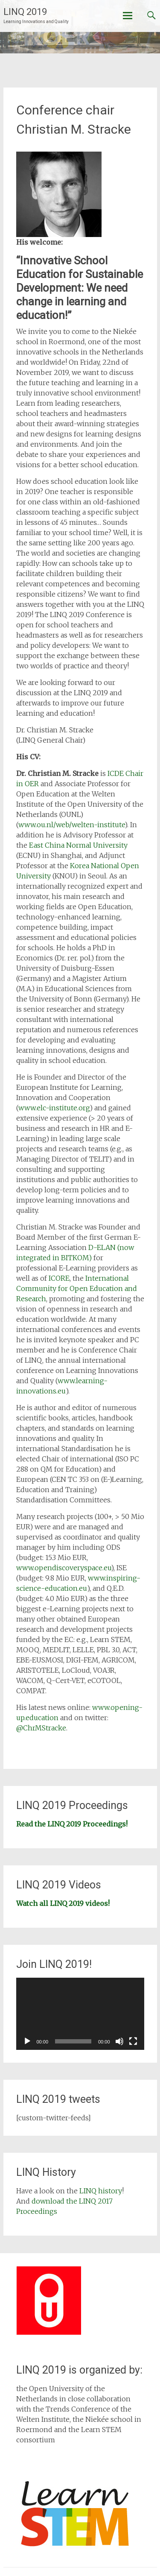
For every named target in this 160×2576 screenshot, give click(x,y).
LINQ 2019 (25, 11)
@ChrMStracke (41, 1728)
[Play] (27, 2041)
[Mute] (119, 2041)
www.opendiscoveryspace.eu (63, 1567)
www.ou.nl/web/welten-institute (71, 824)
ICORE (59, 1278)
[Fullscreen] (133, 2041)
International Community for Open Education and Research (76, 1288)
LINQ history (100, 2191)
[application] (80, 2014)
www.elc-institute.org (54, 1108)
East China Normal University (78, 845)
